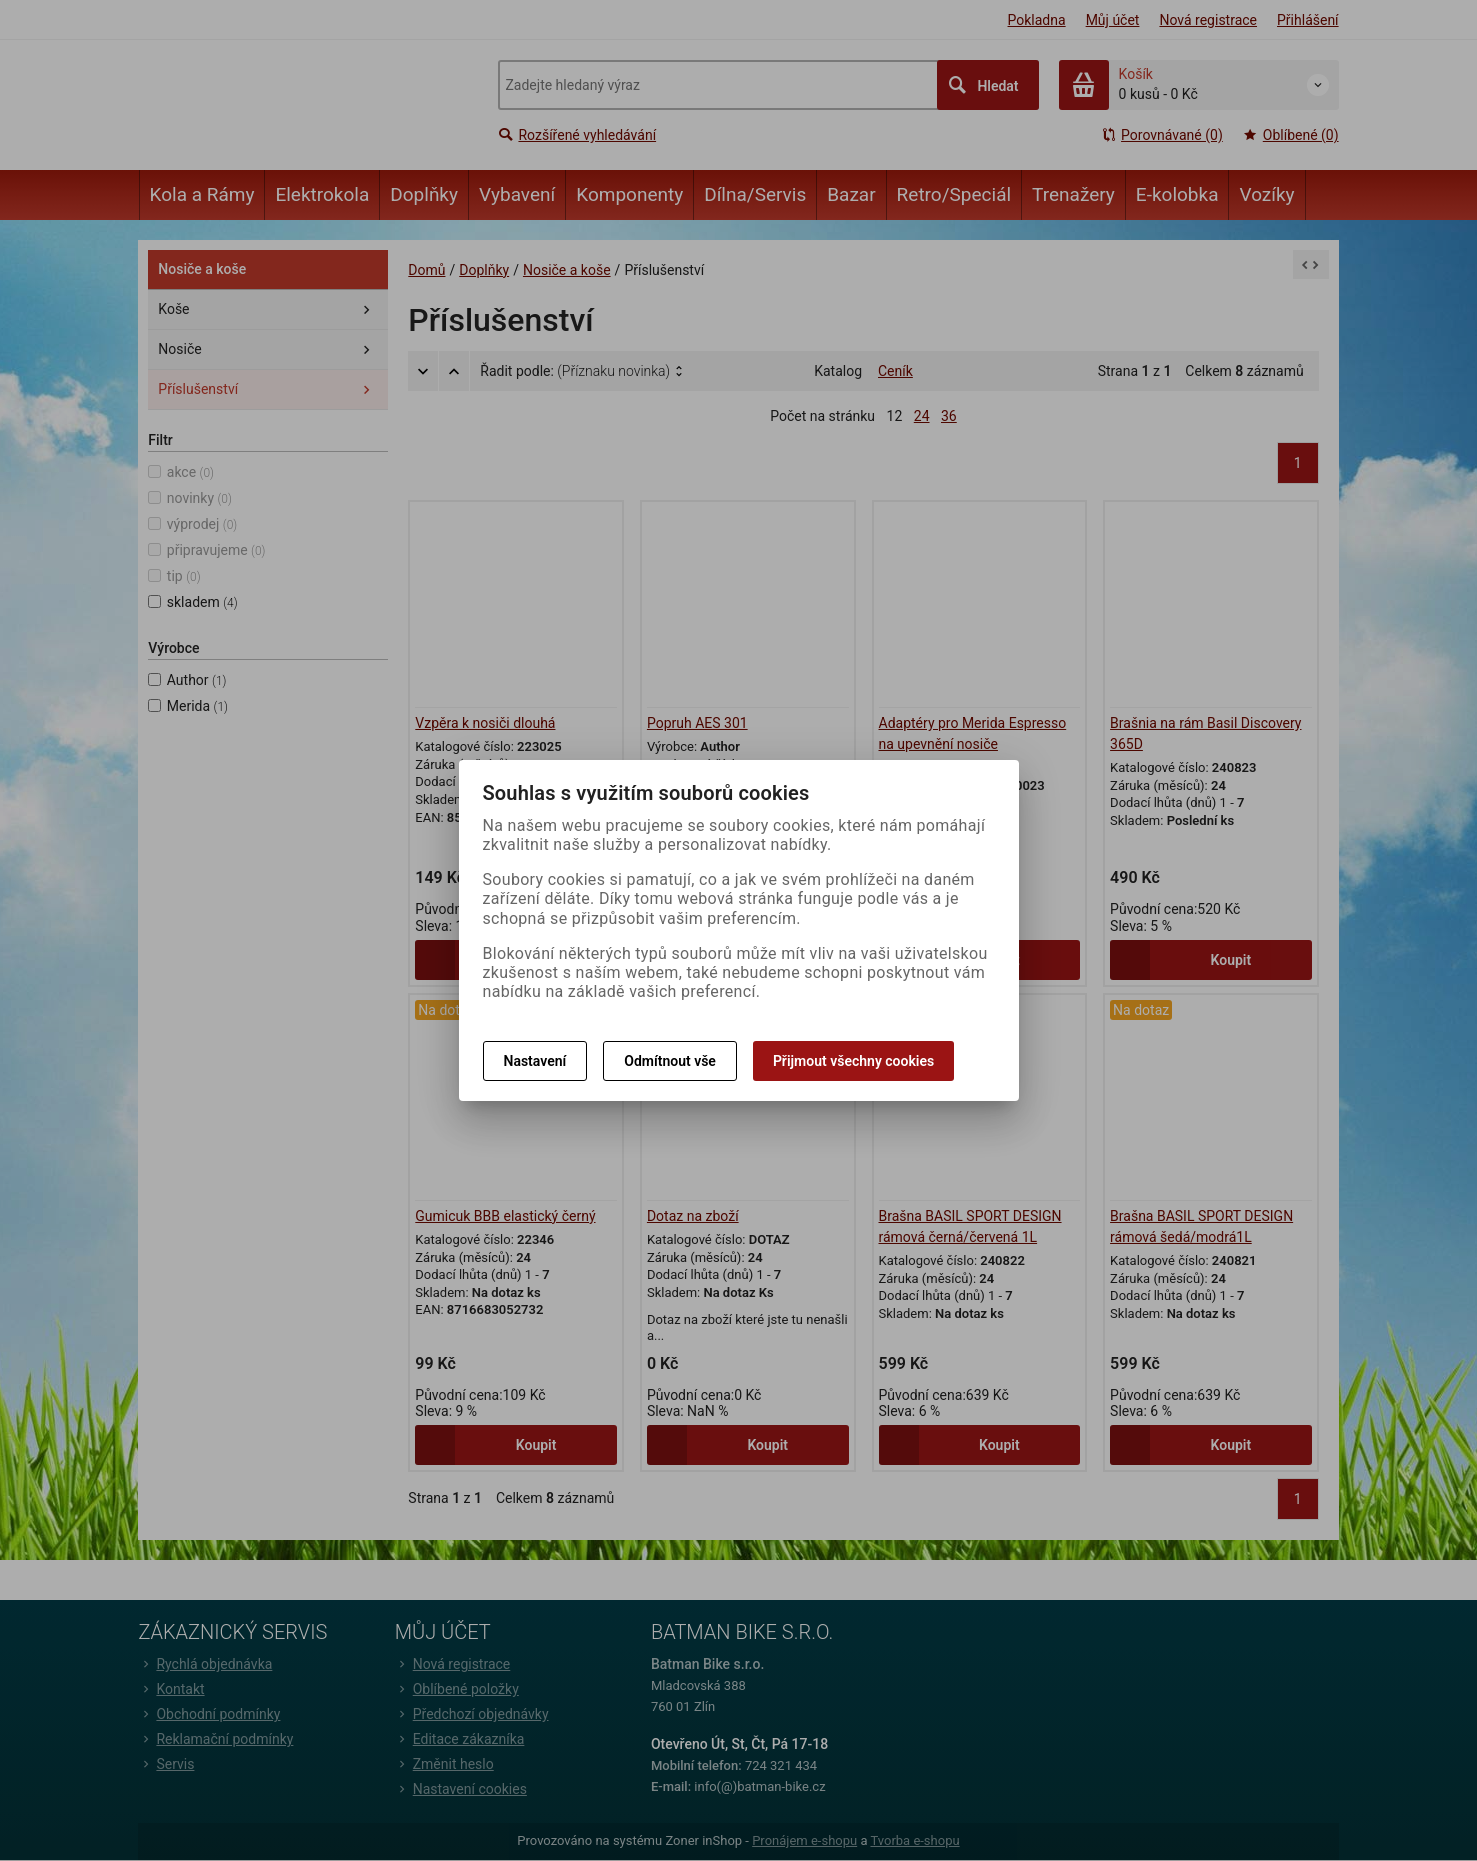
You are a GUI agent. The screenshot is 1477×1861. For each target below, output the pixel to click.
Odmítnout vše (670, 1061)
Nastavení (535, 1061)
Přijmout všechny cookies (853, 1061)
